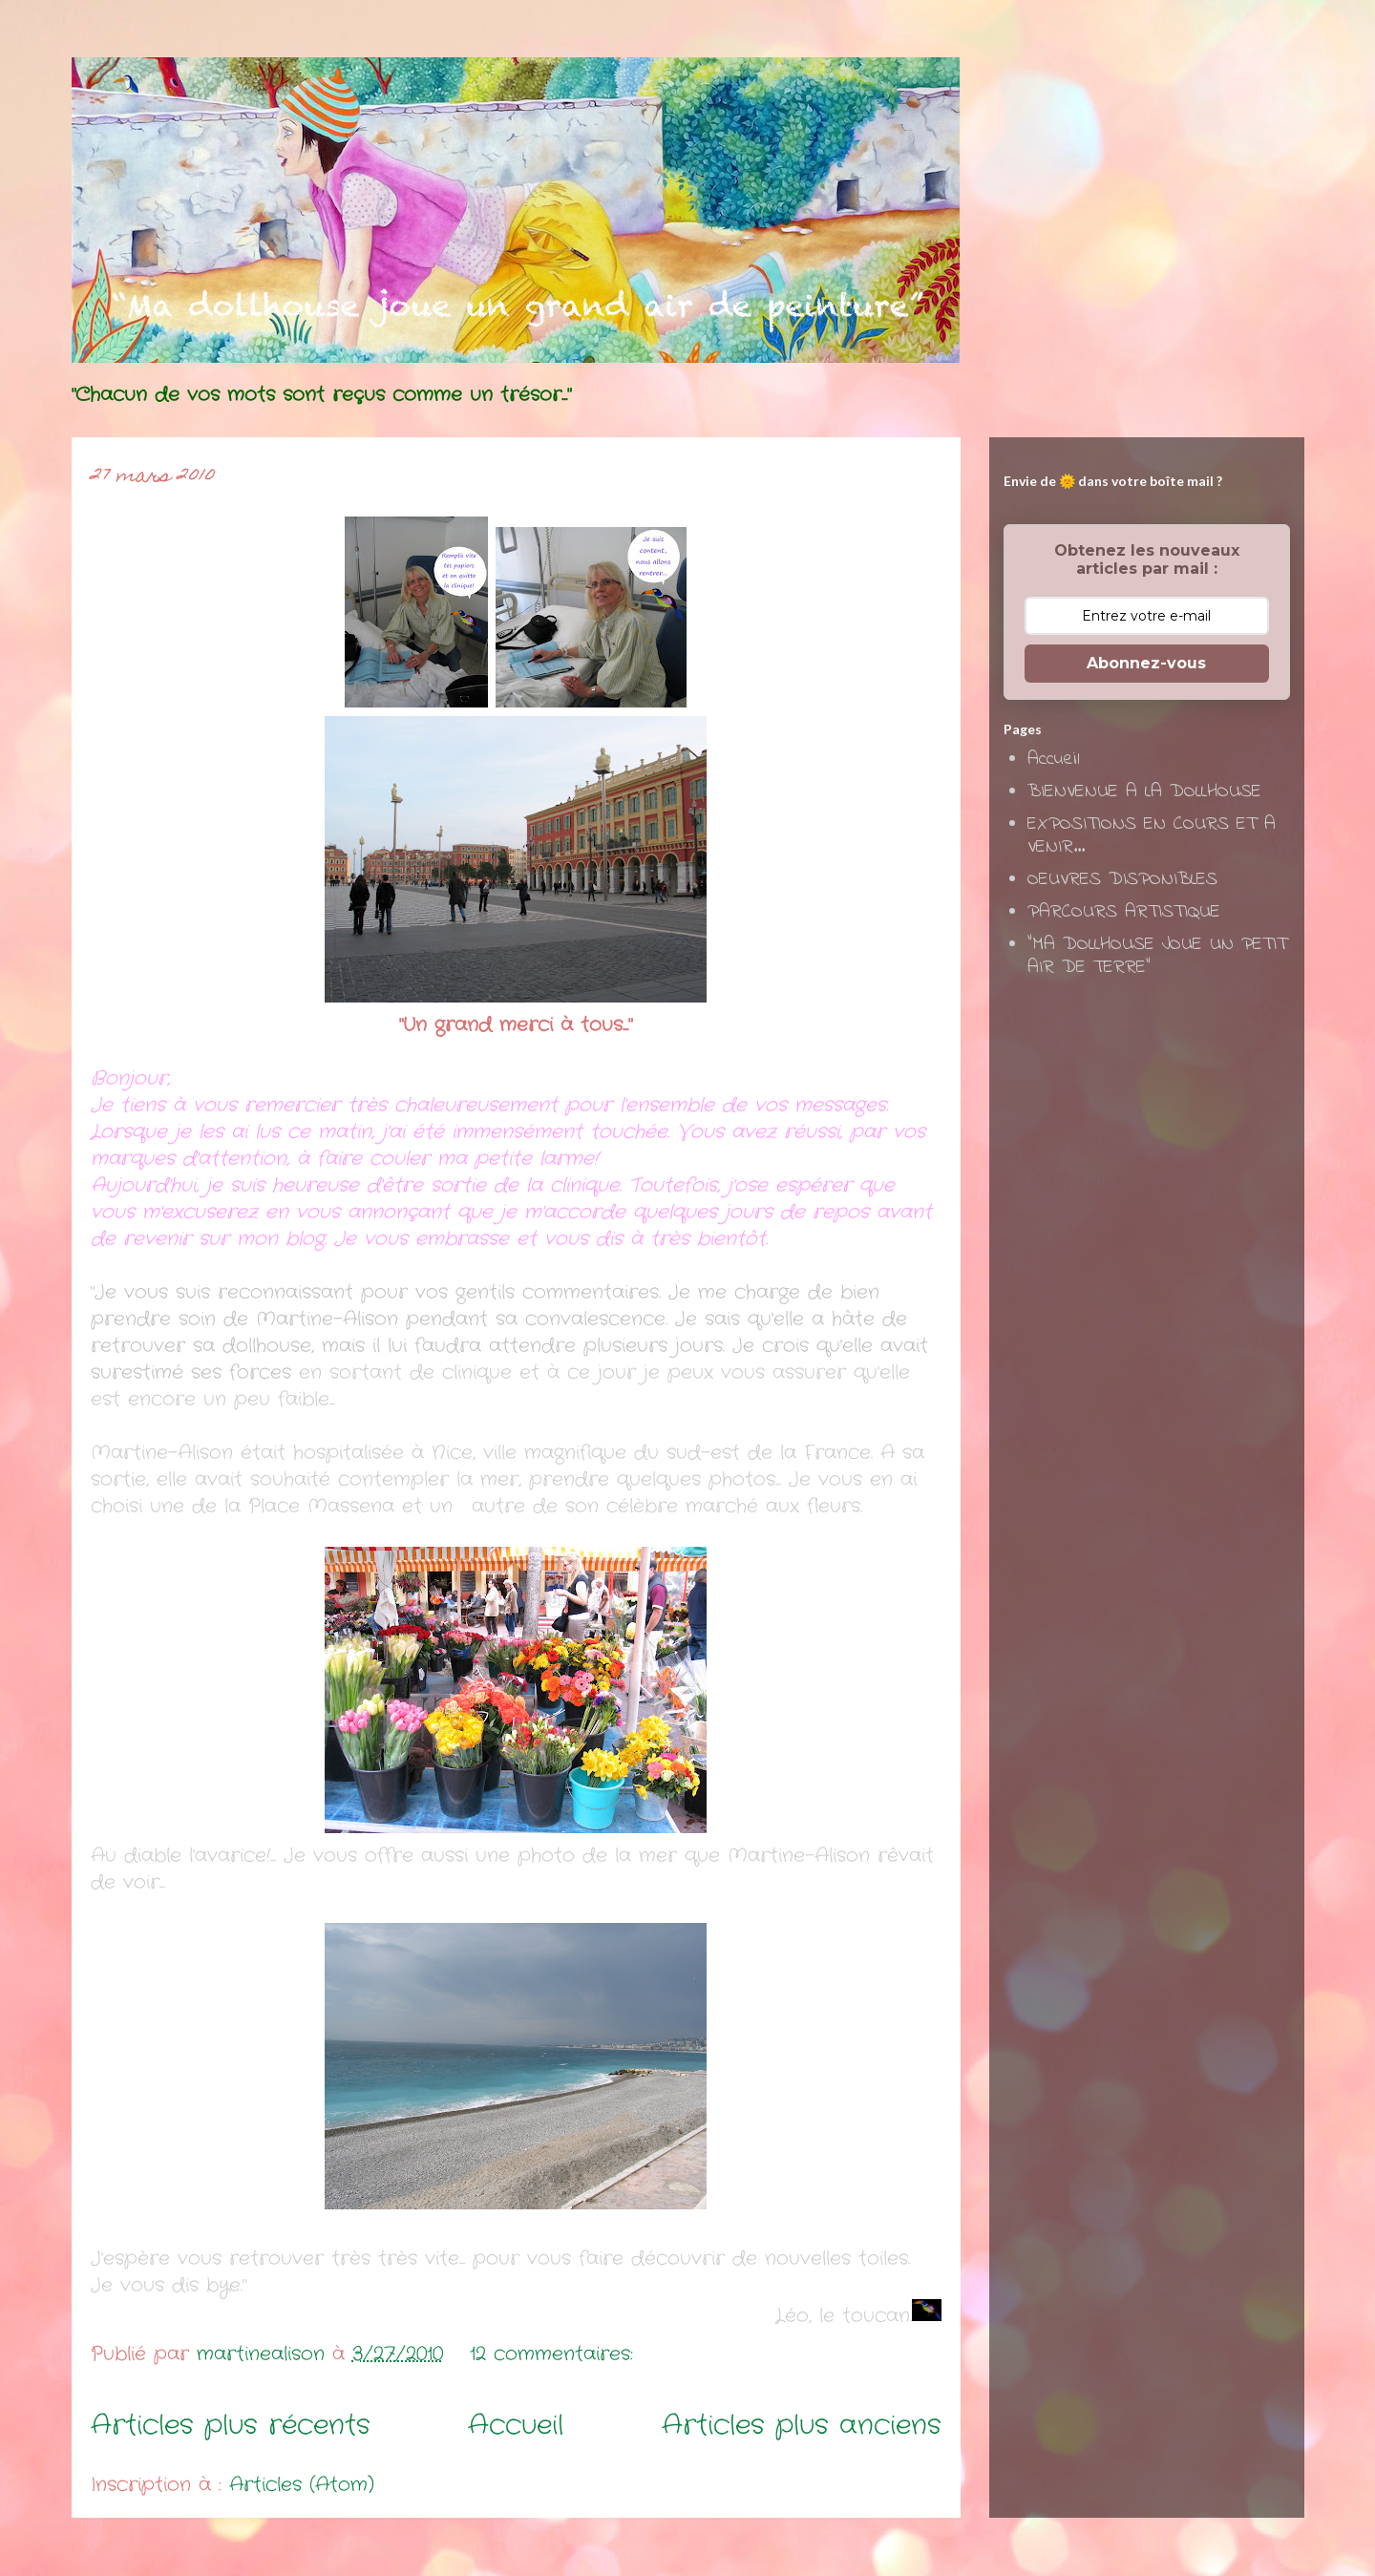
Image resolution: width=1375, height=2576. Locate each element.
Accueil (515, 2426)
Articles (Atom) (301, 2485)
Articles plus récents (230, 2426)
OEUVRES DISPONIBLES (1122, 880)
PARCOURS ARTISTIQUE (1123, 912)
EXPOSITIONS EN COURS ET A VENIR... (1151, 836)
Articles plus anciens (801, 2426)
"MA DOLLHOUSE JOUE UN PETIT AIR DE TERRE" (1157, 956)
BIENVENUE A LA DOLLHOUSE (1144, 792)
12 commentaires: (555, 2354)
